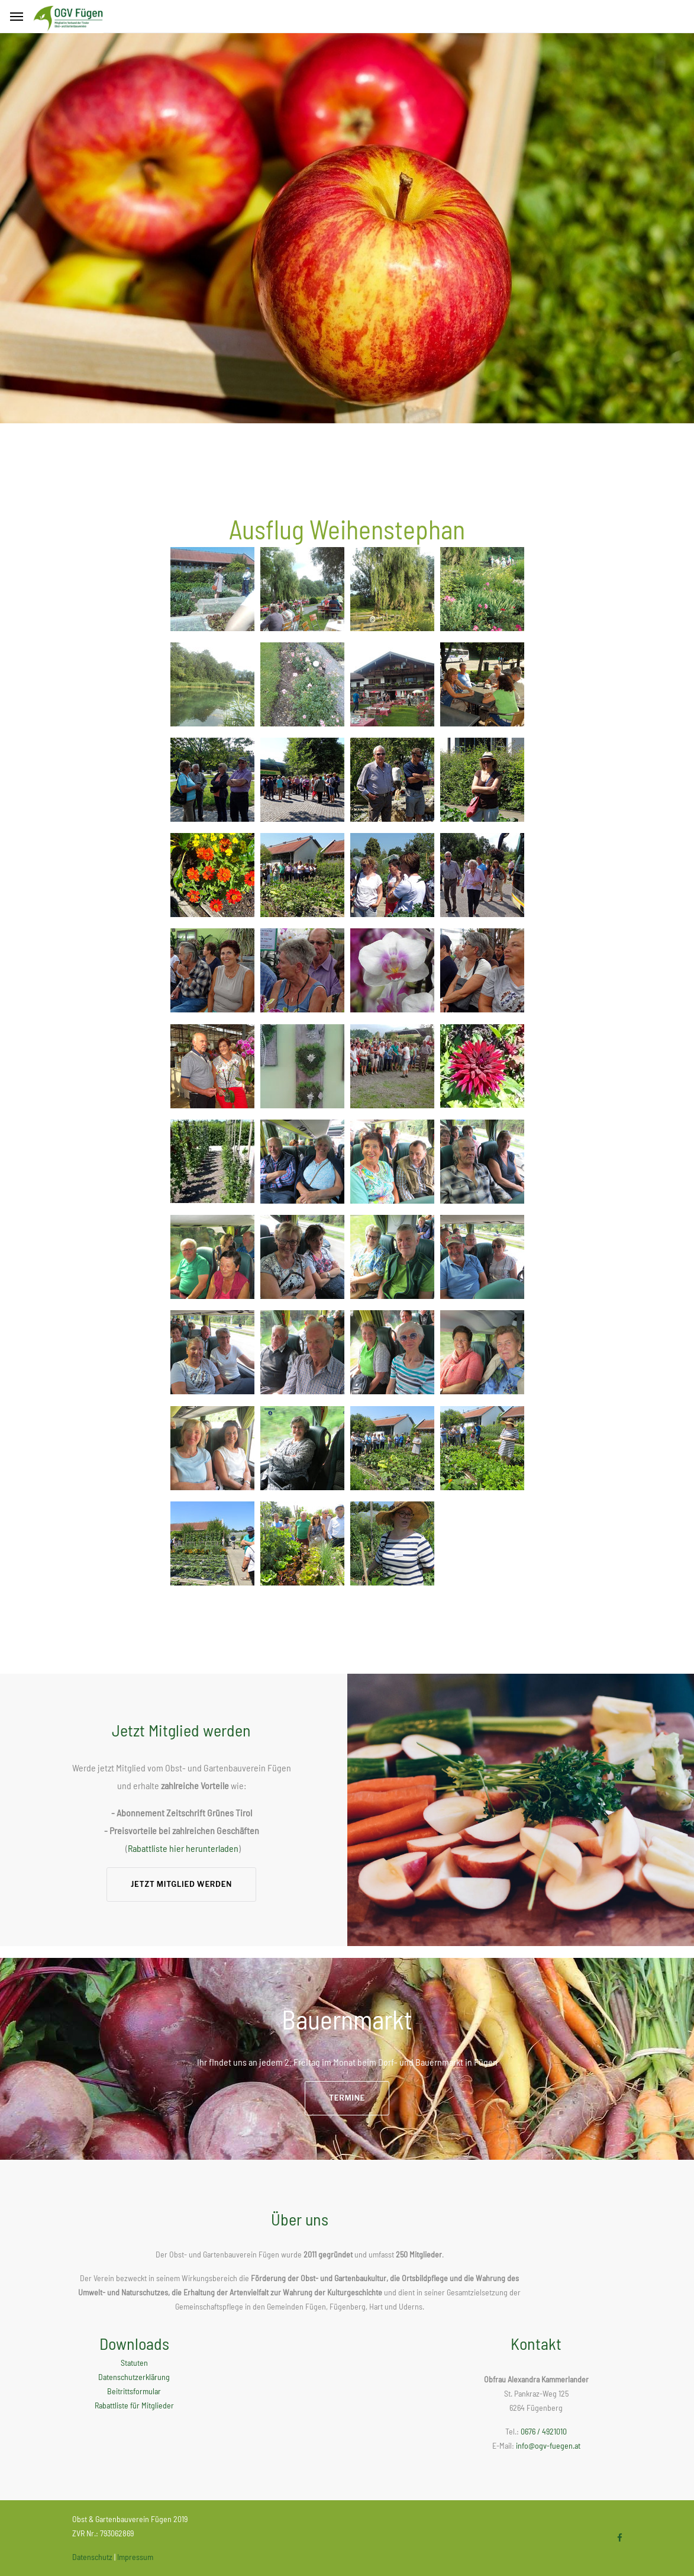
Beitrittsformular (134, 2391)
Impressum (135, 2557)
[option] (347, 228)
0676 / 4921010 (544, 2431)
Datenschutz (92, 2557)
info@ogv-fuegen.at (548, 2445)
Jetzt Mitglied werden (181, 1884)
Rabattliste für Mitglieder (134, 2405)
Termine (347, 2097)
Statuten (134, 2363)
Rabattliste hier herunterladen (183, 1848)
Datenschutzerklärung (134, 2377)
